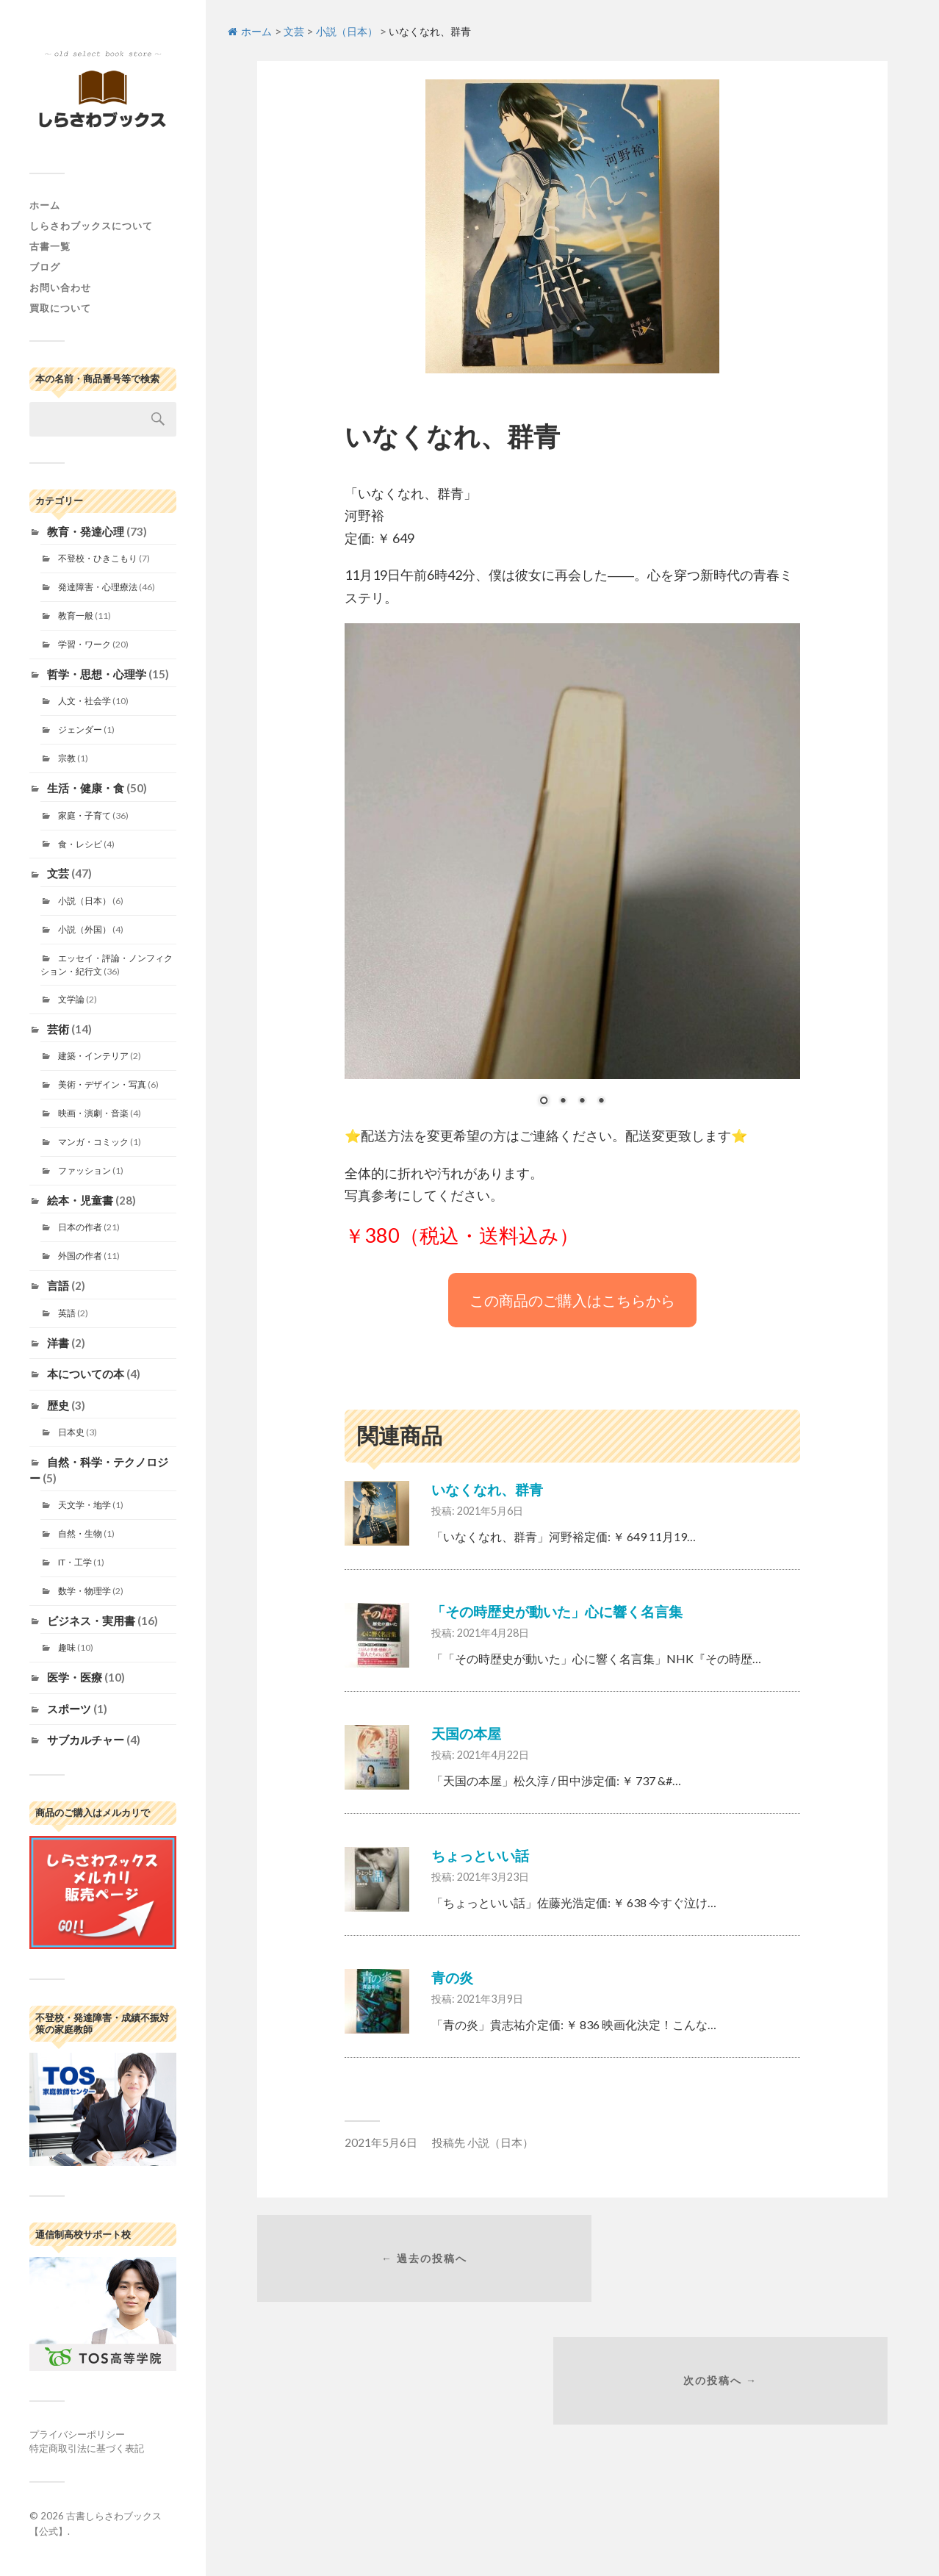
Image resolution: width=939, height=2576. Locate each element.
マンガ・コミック (93, 1141)
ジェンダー (80, 729)
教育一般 (75, 615)
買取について (60, 308)
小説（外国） (84, 929)
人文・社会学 (84, 700)
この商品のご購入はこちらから (572, 1300)
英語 (67, 1313)
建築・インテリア (93, 1055)
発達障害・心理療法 (97, 586)
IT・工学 (75, 1562)
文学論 (71, 999)
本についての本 (85, 1373)
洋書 (58, 1342)
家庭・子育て (84, 815)
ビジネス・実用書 (91, 1620)
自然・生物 (80, 1533)
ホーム (44, 205)
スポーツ (69, 1708)
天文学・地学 (84, 1504)
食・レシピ (80, 844)
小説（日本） (84, 900)
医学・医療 (74, 1677)
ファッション (84, 1170)
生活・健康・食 (85, 787)
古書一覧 (50, 246)
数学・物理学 (84, 1590)
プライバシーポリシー (77, 2434)
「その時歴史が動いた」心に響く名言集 (557, 1611)
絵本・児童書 (80, 1200)
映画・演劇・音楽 (93, 1113)
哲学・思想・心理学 (96, 674)
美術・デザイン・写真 (102, 1084)
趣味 (67, 1647)
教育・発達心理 (85, 531)
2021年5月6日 (381, 2142)
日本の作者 (80, 1227)
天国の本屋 (466, 1733)
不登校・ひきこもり (97, 558)
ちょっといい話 (480, 1855)
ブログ (44, 267)
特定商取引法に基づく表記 (86, 2448)
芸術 (58, 1029)
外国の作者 (80, 1255)
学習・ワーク (84, 644)
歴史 (58, 1405)
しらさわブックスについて (91, 226)
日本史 (71, 1432)
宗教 (67, 758)
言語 (58, 1285)
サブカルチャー (85, 1739)
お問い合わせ (60, 287)
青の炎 (452, 1977)
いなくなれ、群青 (487, 1489)
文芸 (58, 873)
